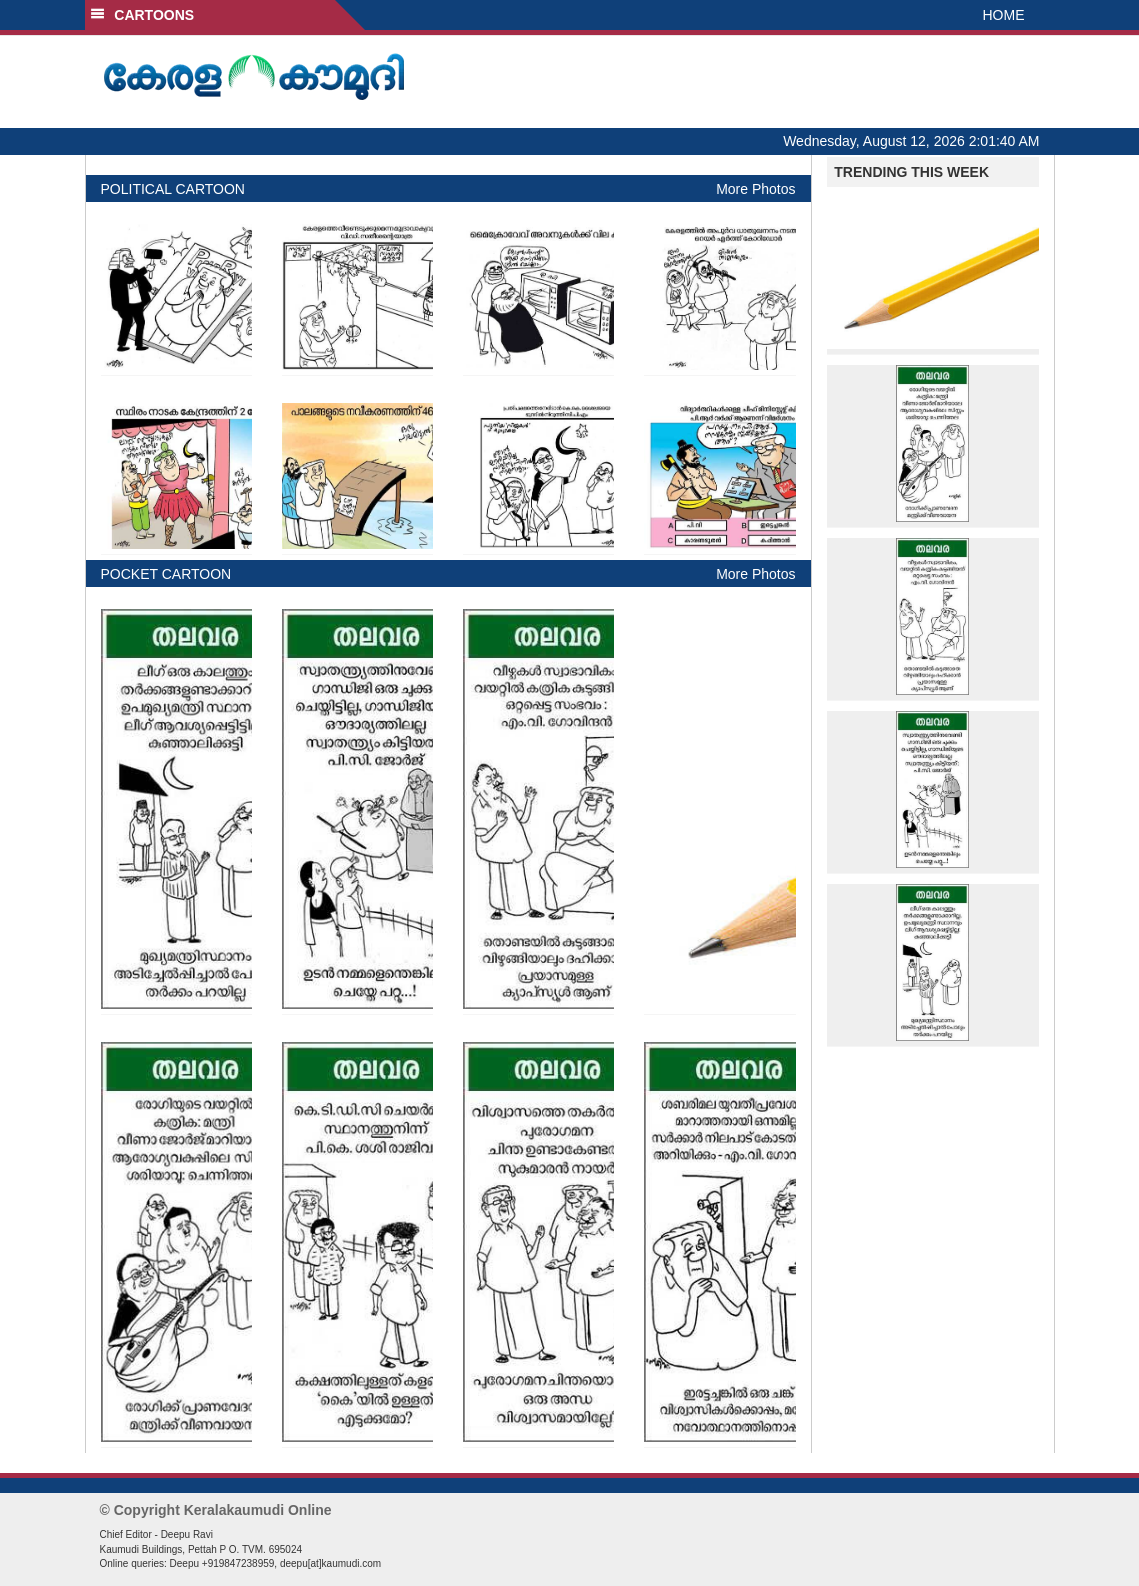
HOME (1004, 15)
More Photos (755, 189)
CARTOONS (142, 15)
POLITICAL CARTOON (173, 189)
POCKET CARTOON (166, 574)
